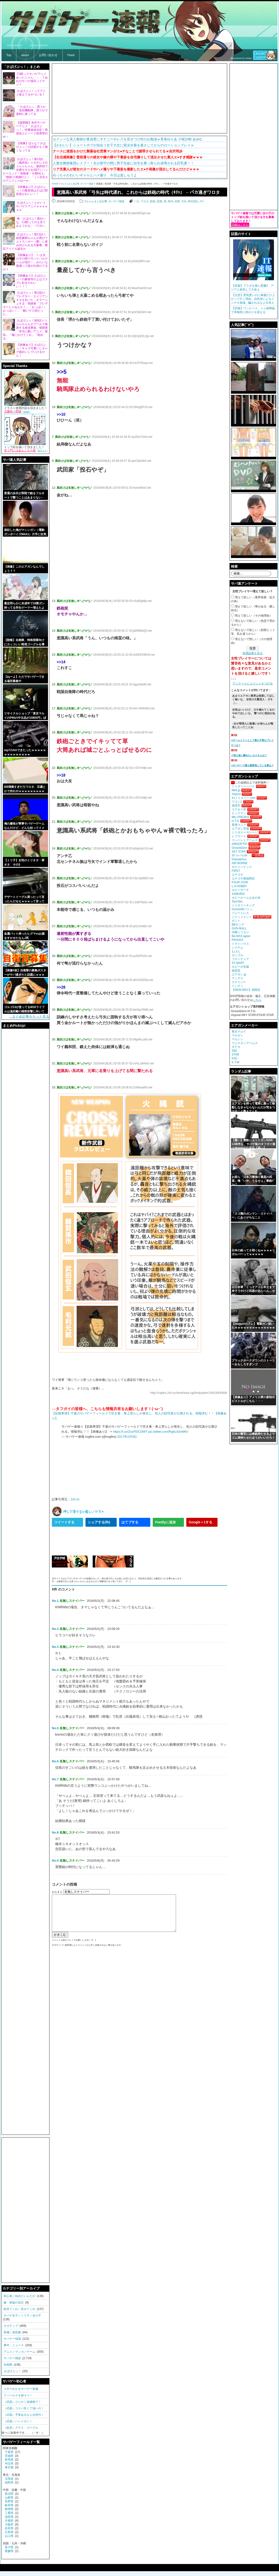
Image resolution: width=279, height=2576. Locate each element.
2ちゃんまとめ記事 (70, 184)
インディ (237, 986)
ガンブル (237, 955)
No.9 (55, 1860)
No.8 (55, 1832)
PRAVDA (237, 940)
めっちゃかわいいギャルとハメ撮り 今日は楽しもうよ (95, 175)
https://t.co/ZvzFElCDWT (130, 1431)
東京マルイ (239, 1031)
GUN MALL (239, 928)
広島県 (9, 2532)
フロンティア (240, 959)
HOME (55, 184)
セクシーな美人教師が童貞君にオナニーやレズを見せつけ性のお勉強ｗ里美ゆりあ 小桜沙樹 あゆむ (128, 139)
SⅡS (234, 1050)
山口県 (9, 2536)
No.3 (55, 1647)
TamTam (237, 901)
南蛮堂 (236, 970)
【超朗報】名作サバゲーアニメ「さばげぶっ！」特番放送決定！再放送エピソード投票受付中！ (25, 130)
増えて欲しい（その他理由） (253, 615)
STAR (235, 1054)
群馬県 (9, 2459)
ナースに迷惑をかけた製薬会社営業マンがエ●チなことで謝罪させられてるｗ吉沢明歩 (117, 151)
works (26, 411)
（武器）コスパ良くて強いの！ (24, 2408)
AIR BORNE (240, 863)
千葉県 (9, 2452)
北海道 (9, 2478)
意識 (159, 201)
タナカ (236, 1047)
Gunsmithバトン (242, 909)
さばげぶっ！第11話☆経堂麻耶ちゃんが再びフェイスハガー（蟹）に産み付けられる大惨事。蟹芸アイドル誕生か (25, 241)
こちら (257, 1000)
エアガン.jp (239, 974)
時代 (170, 201)
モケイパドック (242, 867)
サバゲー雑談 (12, 2358)
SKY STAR (245, 851)
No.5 (55, 1728)
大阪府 (9, 2524)
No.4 (55, 1670)
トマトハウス (240, 943)
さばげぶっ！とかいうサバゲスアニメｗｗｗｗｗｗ (32, 206)
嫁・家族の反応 (14, 2302)
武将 (177, 201)
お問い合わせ (48, 55)
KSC (235, 1058)
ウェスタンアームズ (245, 1043)
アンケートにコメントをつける (252, 683)
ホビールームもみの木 (246, 897)
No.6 (55, 1761)
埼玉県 (9, 2463)
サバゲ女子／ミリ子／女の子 (22, 2315)
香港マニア (245, 824)
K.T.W (235, 1062)
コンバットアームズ (251, 840)
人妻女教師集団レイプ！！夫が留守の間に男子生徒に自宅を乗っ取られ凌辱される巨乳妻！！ (123, 163)
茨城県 (9, 2455)
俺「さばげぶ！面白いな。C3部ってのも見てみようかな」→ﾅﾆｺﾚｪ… (31, 222)
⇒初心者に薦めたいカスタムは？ (249, 755)
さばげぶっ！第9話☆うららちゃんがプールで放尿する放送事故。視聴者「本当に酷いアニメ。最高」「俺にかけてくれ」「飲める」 (25, 329)
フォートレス (240, 913)
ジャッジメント (251, 917)
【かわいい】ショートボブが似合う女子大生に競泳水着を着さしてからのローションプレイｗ (123, 145)
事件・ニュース (14, 2345)
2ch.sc (75, 1499)
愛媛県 (9, 2551)
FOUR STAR (240, 882)
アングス (237, 978)
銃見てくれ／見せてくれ (19, 2309)
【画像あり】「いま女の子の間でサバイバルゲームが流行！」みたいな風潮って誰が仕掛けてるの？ (25, 262)
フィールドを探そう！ (18, 2395)
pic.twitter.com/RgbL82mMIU (168, 1431)
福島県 (9, 2482)
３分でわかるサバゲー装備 (21, 2389)
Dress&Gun (239, 859)
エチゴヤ (237, 874)
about (25, 55)
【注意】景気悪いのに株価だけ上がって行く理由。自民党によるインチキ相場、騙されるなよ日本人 (253, 298)
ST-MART (238, 963)
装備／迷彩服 (12, 2332)
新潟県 (9, 2493)
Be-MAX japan (241, 936)
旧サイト (42, 451)
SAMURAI (238, 894)
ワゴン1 (242, 801)
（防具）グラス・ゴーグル (21, 2427)
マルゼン (237, 1035)
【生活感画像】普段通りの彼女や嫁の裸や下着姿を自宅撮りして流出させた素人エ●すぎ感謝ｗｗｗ (128, 157)
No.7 (55, 1779)
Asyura (242, 794)
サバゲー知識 (12, 2338)
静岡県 (9, 2509)
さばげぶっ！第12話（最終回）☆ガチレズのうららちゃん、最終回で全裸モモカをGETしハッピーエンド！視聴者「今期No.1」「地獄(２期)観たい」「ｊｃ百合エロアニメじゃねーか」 (25, 169)
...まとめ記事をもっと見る (29, 1016)
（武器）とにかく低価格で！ (22, 2402)
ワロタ (145, 201)
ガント (236, 920)
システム (237, 947)
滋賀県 (9, 2516)
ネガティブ (11, 2325)
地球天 (242, 805)
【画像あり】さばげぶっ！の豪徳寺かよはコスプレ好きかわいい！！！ (32, 281)
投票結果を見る (253, 653)
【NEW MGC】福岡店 (246, 989)
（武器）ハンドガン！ (18, 2421)
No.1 (55, 1601)
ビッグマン (245, 813)
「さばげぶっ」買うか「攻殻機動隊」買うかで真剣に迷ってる (32, 110)
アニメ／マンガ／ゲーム (19, 2351)
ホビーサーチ (240, 890)
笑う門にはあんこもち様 (20, 450)
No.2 (55, 1629)
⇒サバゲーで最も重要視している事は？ (252, 765)
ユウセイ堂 (245, 809)
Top (8, 55)
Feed (71, 55)
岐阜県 (9, 2505)
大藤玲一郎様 (12, 411)
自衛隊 (8, 2364)
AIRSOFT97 (246, 844)
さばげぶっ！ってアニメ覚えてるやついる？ (31, 92)
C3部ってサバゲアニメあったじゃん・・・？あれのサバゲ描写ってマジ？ (32, 79)
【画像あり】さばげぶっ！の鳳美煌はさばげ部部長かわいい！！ (32, 190)
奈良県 (9, 2528)
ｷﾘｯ (202, 201)
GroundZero (246, 847)
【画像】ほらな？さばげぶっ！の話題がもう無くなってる (32, 147)
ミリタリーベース (249, 786)
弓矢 (184, 201)
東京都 (9, 2467)
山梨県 (9, 2497)
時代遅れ (193, 201)
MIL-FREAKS (247, 817)
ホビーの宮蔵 (240, 966)
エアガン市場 (247, 828)
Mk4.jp (242, 790)
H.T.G (242, 821)
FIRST (236, 871)
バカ (136, 201)
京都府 (9, 2520)
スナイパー (239, 982)
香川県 (9, 2547)
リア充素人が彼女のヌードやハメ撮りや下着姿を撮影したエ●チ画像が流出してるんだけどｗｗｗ (126, 169)
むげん (236, 951)
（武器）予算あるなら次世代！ (24, 2414)
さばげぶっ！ (12, 2371)
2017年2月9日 (127, 1436)
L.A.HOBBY (239, 886)
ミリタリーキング (243, 905)
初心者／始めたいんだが (19, 2296)
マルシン (237, 1039)
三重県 (9, 2513)
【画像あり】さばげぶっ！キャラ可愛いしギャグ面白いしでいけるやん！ (32, 350)
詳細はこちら (240, 224)
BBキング (238, 924)
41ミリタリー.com (249, 798)
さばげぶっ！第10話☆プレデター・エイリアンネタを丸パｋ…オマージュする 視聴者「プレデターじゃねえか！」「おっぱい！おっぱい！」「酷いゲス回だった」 (25, 303)
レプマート (245, 836)
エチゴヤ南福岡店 (243, 878)
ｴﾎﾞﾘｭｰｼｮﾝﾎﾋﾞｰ (248, 855)
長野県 (9, 2501)
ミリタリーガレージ (251, 832)
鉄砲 (152, 201)
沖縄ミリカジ (240, 932)
